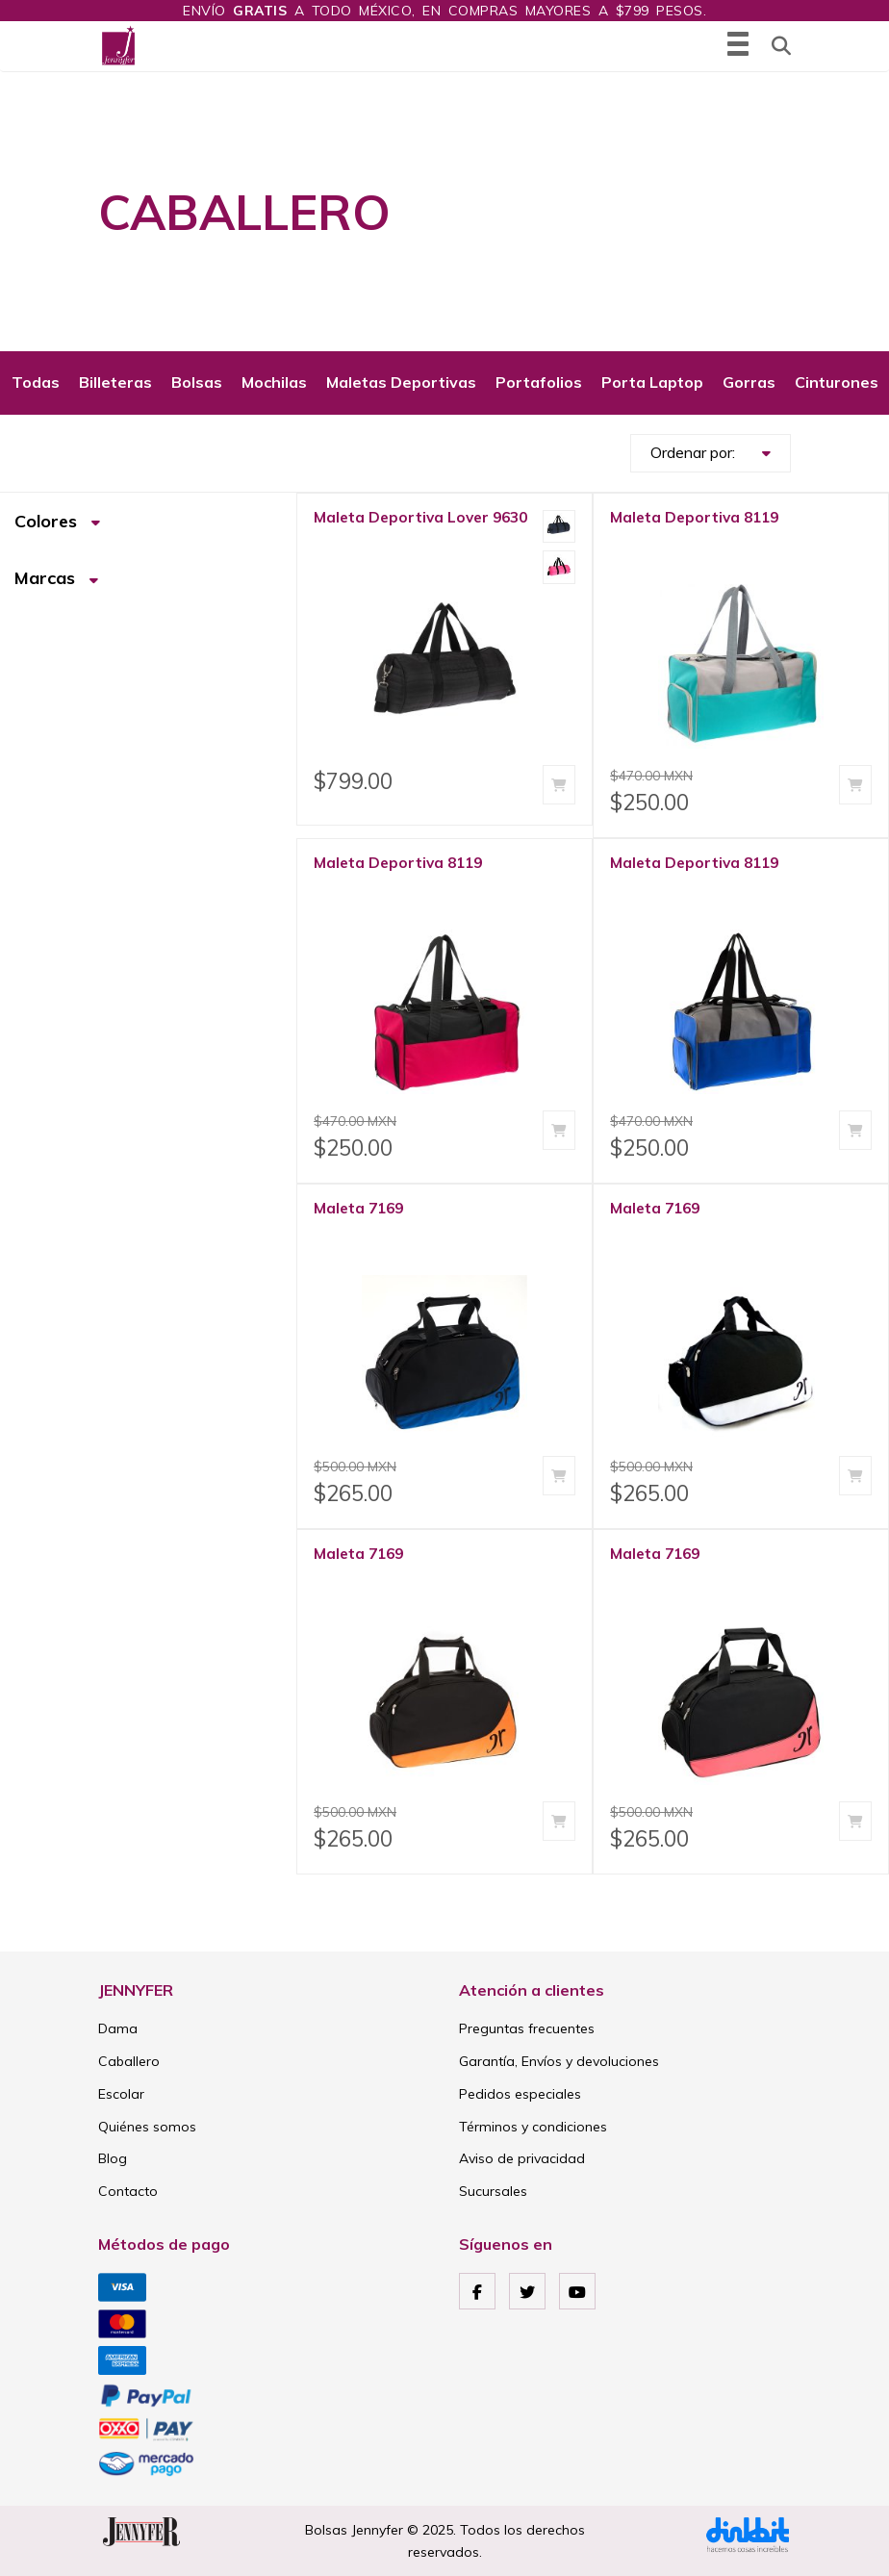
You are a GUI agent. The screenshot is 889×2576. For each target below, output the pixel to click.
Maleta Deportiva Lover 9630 (420, 517)
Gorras (749, 382)
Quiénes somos (147, 2126)
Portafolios (538, 382)
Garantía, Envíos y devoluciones (559, 2061)
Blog (112, 2158)
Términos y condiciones (533, 2126)
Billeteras (115, 382)
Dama (118, 2028)
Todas (36, 382)
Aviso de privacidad (522, 2158)
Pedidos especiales (520, 2094)
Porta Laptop (652, 382)
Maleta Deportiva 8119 (694, 517)
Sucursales (493, 2191)
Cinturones (836, 382)
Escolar (121, 2094)
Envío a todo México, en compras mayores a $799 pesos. (444, 10)
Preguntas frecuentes (527, 2028)
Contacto (128, 2191)
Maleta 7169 (358, 1208)
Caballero (129, 2061)
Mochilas (274, 382)
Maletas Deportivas (401, 382)
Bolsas (196, 382)
